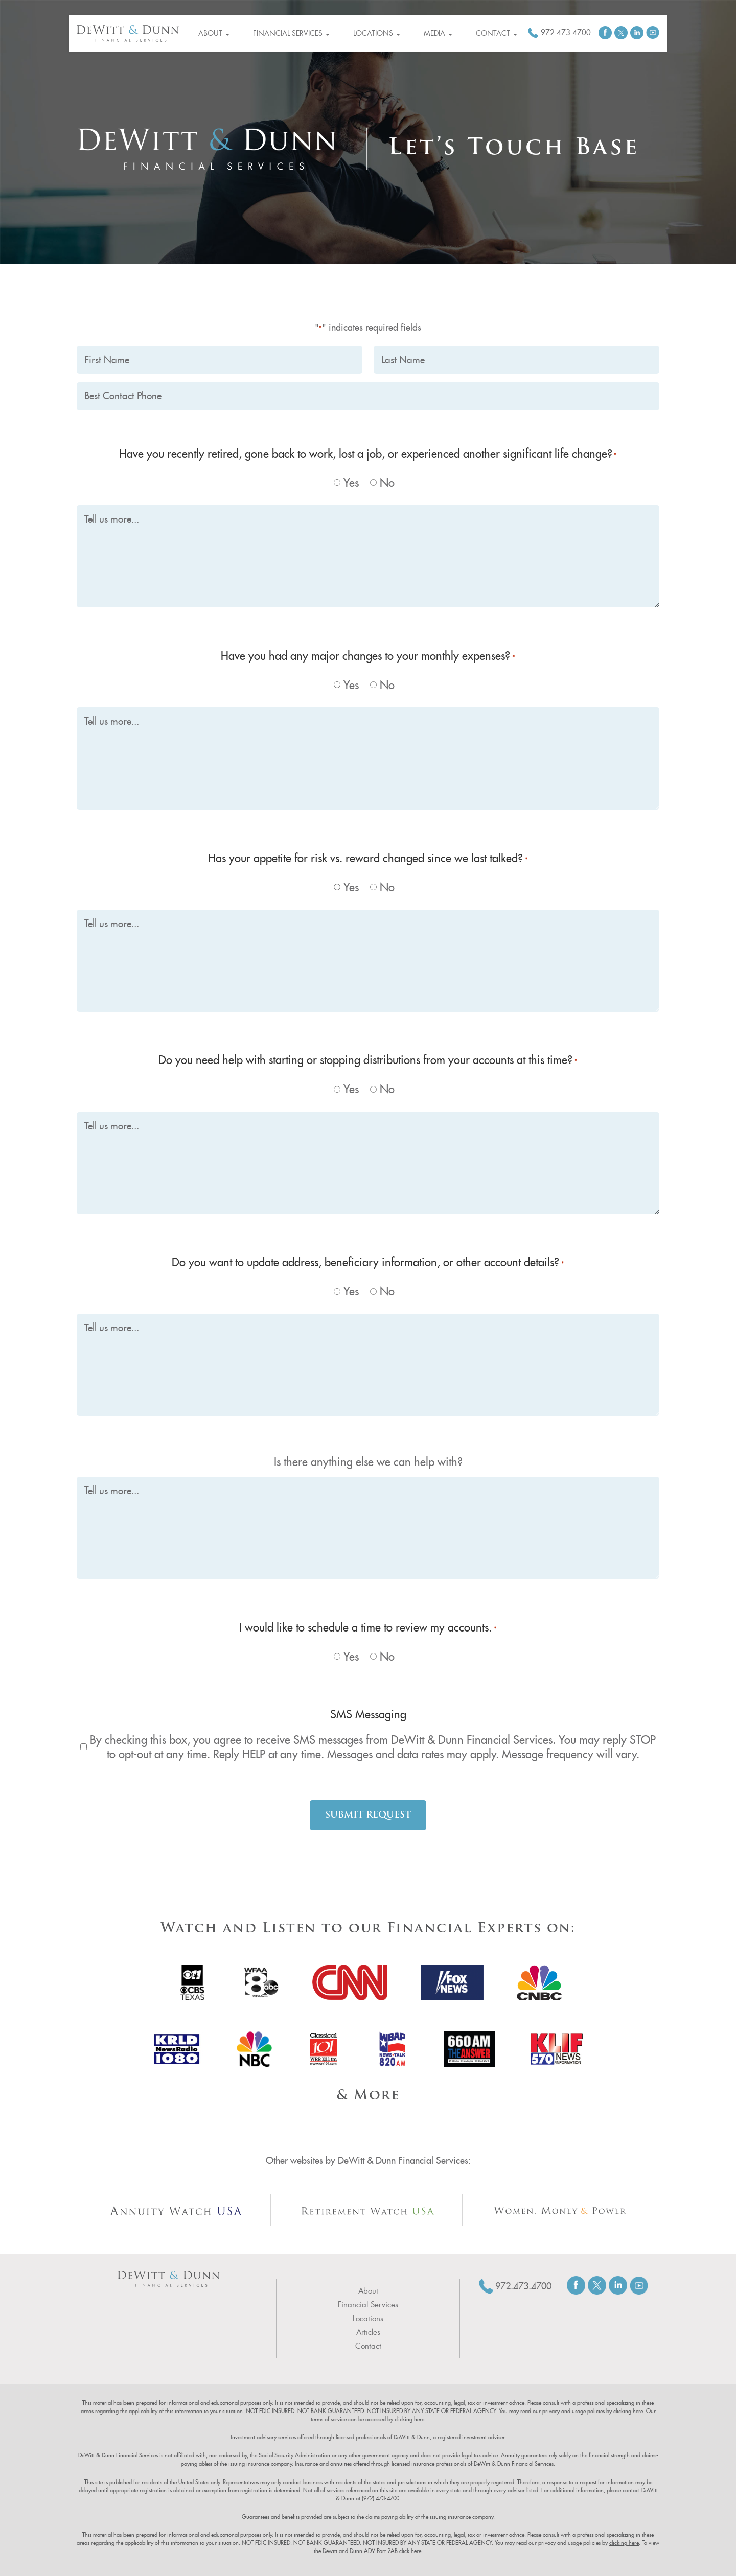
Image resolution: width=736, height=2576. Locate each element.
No (387, 483)
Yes (351, 483)
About (213, 33)
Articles (368, 2332)
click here (410, 2551)
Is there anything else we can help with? (368, 1462)
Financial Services (291, 33)
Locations (376, 33)
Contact (496, 33)
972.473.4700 (566, 32)
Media (438, 33)
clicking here (628, 2411)
